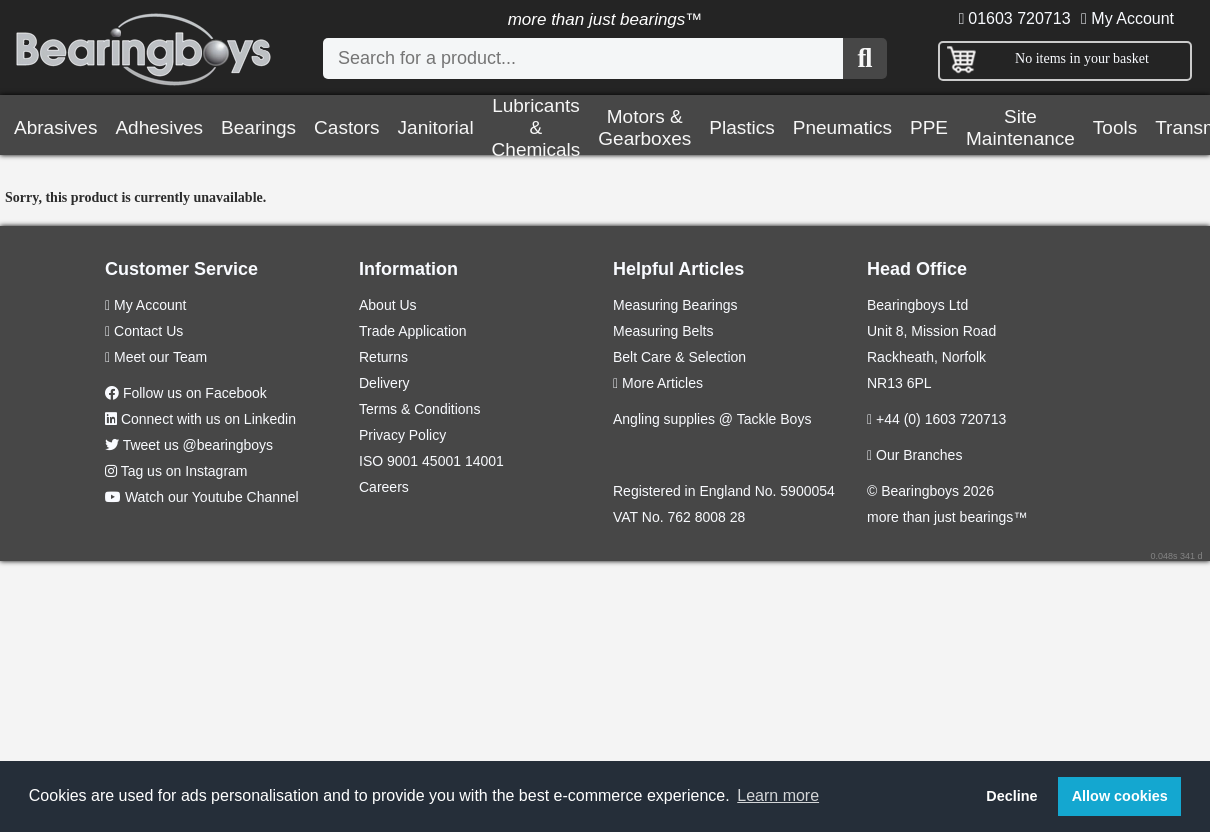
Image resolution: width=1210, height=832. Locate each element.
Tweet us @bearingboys (198, 445)
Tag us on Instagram (184, 471)
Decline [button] (1011, 796)
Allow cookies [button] (1120, 796)
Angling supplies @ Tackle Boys (712, 419)
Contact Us (144, 331)
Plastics (741, 127)
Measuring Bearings (675, 305)
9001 (402, 461)
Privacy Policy (402, 435)
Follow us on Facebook (195, 393)
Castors (346, 127)
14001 (484, 461)
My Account (1127, 18)
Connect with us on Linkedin (208, 419)
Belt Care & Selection (679, 357)
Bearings (258, 127)
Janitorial (436, 127)
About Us (388, 305)
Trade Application (413, 331)
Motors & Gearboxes (644, 127)
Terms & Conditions (419, 409)
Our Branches (914, 455)
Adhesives (159, 127)
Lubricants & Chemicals (536, 127)
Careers (384, 487)
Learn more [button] (778, 795)
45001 (441, 461)
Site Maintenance (1020, 127)
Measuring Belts (663, 331)
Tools (1115, 127)
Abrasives (55, 127)
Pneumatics (842, 127)
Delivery (384, 383)
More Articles (658, 383)
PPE (929, 127)
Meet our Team (156, 357)
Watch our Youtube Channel (212, 497)
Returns (383, 357)
